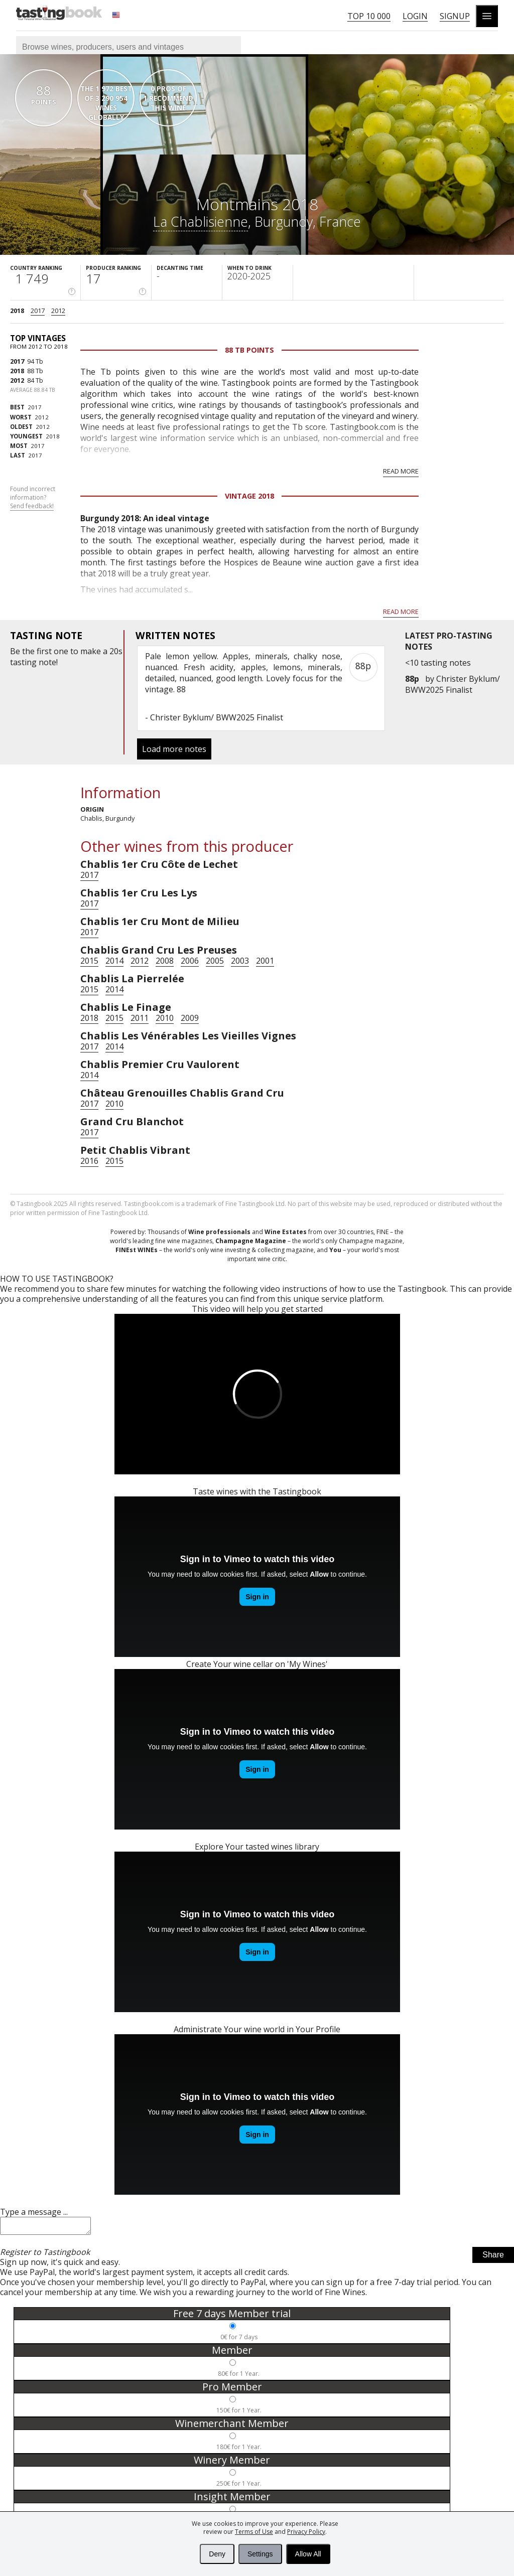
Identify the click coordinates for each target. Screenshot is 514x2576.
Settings (260, 2554)
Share (493, 2257)
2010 (165, 1017)
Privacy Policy (306, 2531)
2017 (38, 310)
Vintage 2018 (249, 496)
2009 (190, 1017)
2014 (114, 960)
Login (415, 16)
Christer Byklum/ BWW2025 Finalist (452, 684)
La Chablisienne (200, 221)
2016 (89, 1160)
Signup (455, 16)
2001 (265, 960)
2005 (215, 960)
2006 (190, 960)
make (90, 651)
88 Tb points (249, 350)
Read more (401, 471)
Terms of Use (254, 2531)
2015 (89, 960)
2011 (140, 1017)
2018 (17, 310)
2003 (240, 960)
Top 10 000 (369, 16)
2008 (165, 960)
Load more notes (174, 748)
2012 (58, 310)
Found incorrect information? (32, 498)
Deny (217, 2554)
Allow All (308, 2554)
